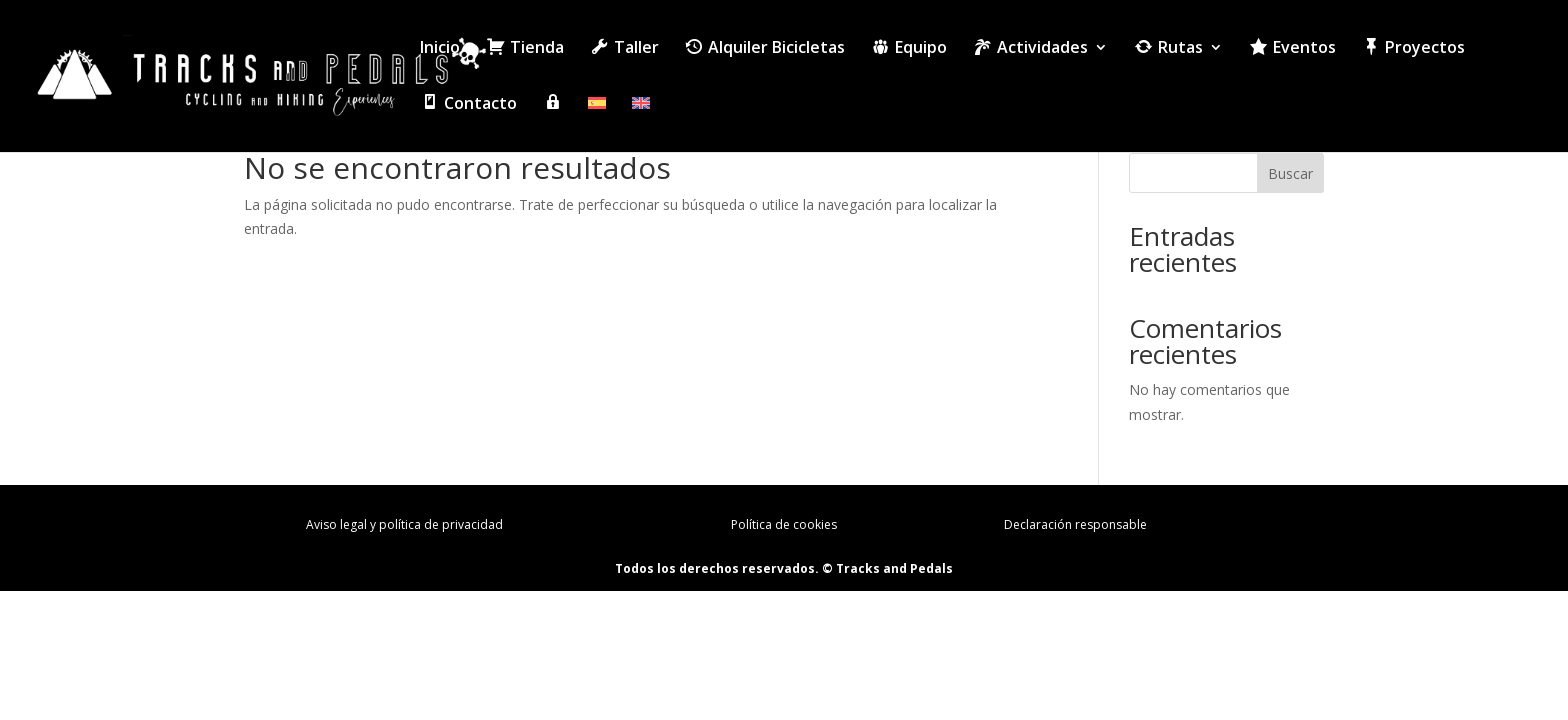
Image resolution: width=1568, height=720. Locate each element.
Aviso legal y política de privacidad (404, 524)
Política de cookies (784, 524)
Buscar (1290, 173)
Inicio (440, 49)
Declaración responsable (1075, 524)
